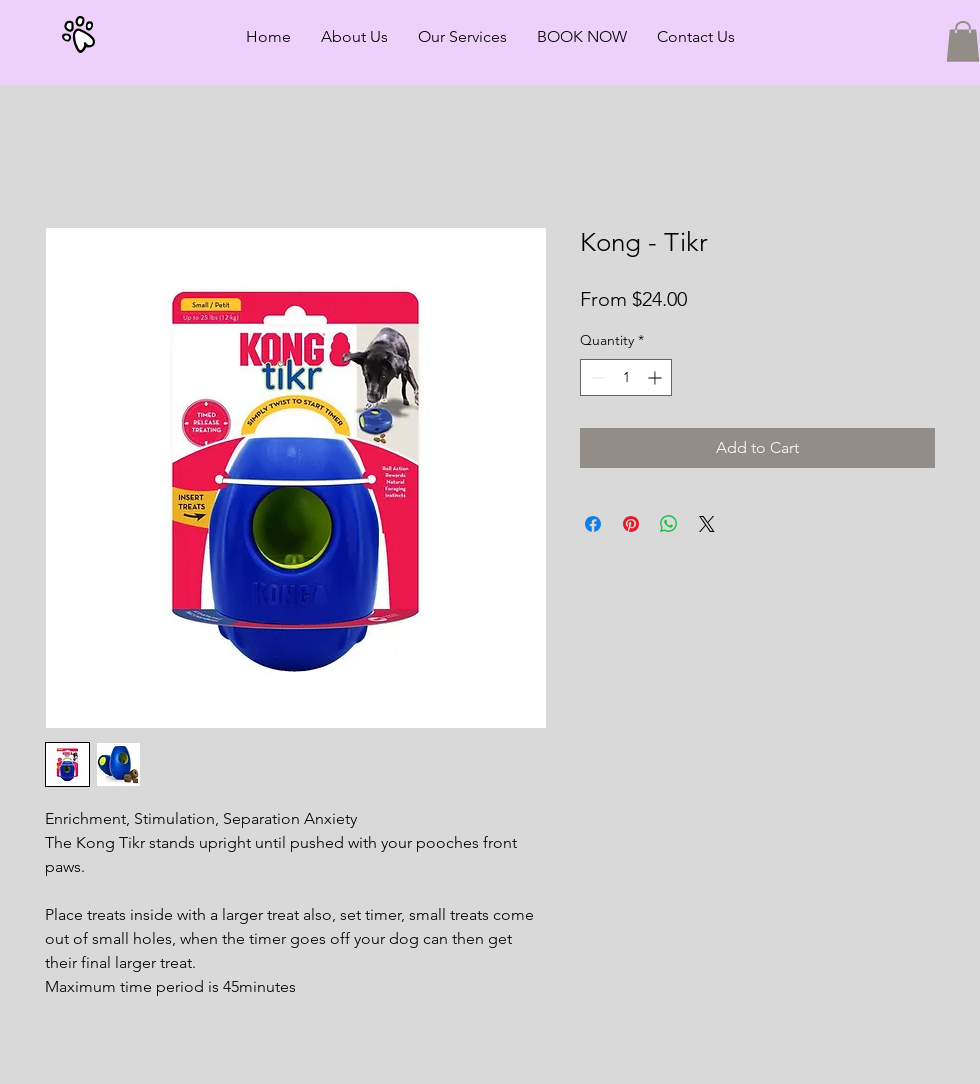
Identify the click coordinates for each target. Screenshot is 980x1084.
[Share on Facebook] (593, 524)
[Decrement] (595, 377)
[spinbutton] (626, 377)
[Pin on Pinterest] (631, 524)
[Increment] (656, 377)
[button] (963, 41)
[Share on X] (707, 524)
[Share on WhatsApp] (669, 524)
